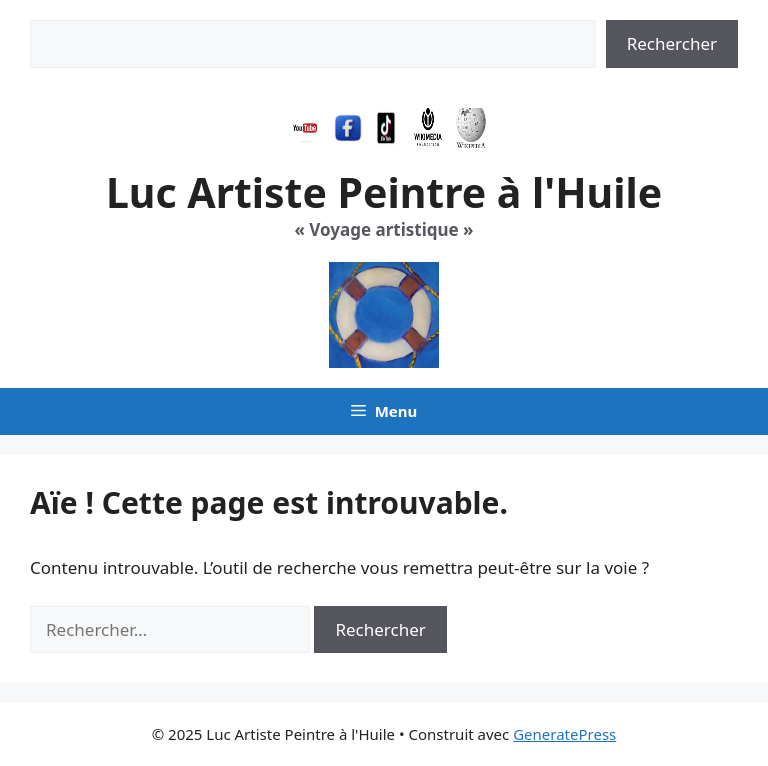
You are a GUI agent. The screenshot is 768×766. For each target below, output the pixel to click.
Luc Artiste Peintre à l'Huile (384, 192)
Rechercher (672, 43)
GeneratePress (564, 734)
